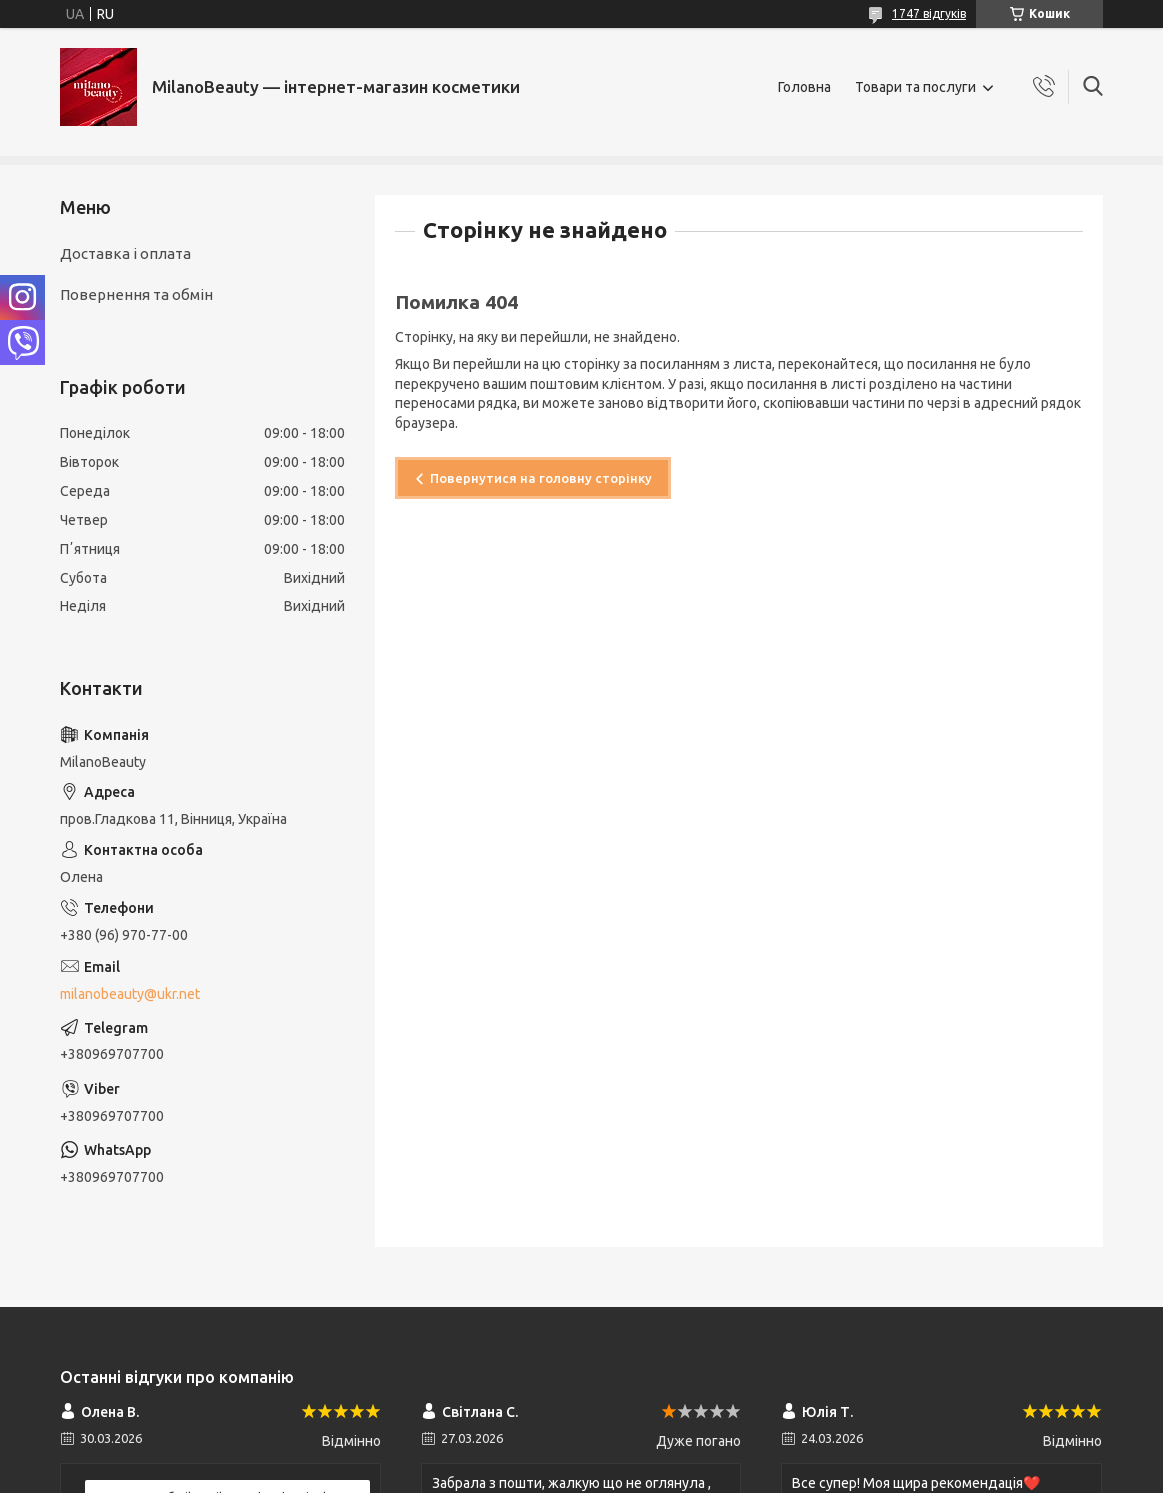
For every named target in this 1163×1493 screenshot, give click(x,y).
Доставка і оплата (125, 253)
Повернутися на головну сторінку (541, 478)
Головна (804, 87)
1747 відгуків (929, 13)
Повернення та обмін (136, 294)
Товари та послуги (915, 87)
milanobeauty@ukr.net (130, 994)
